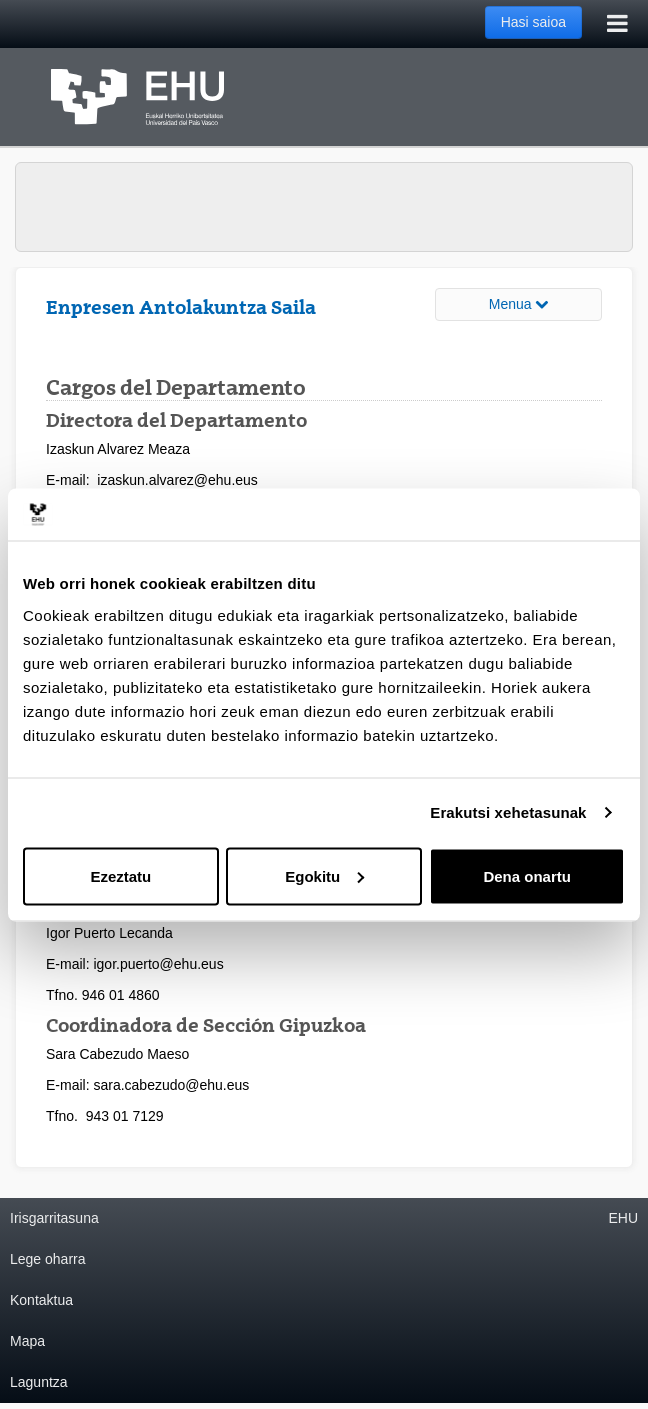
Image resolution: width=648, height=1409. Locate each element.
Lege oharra (48, 1259)
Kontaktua (41, 1300)
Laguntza (39, 1382)
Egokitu (324, 875)
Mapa (27, 1341)
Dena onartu (527, 875)
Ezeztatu (120, 875)
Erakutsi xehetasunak (508, 812)
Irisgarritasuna (54, 1218)
